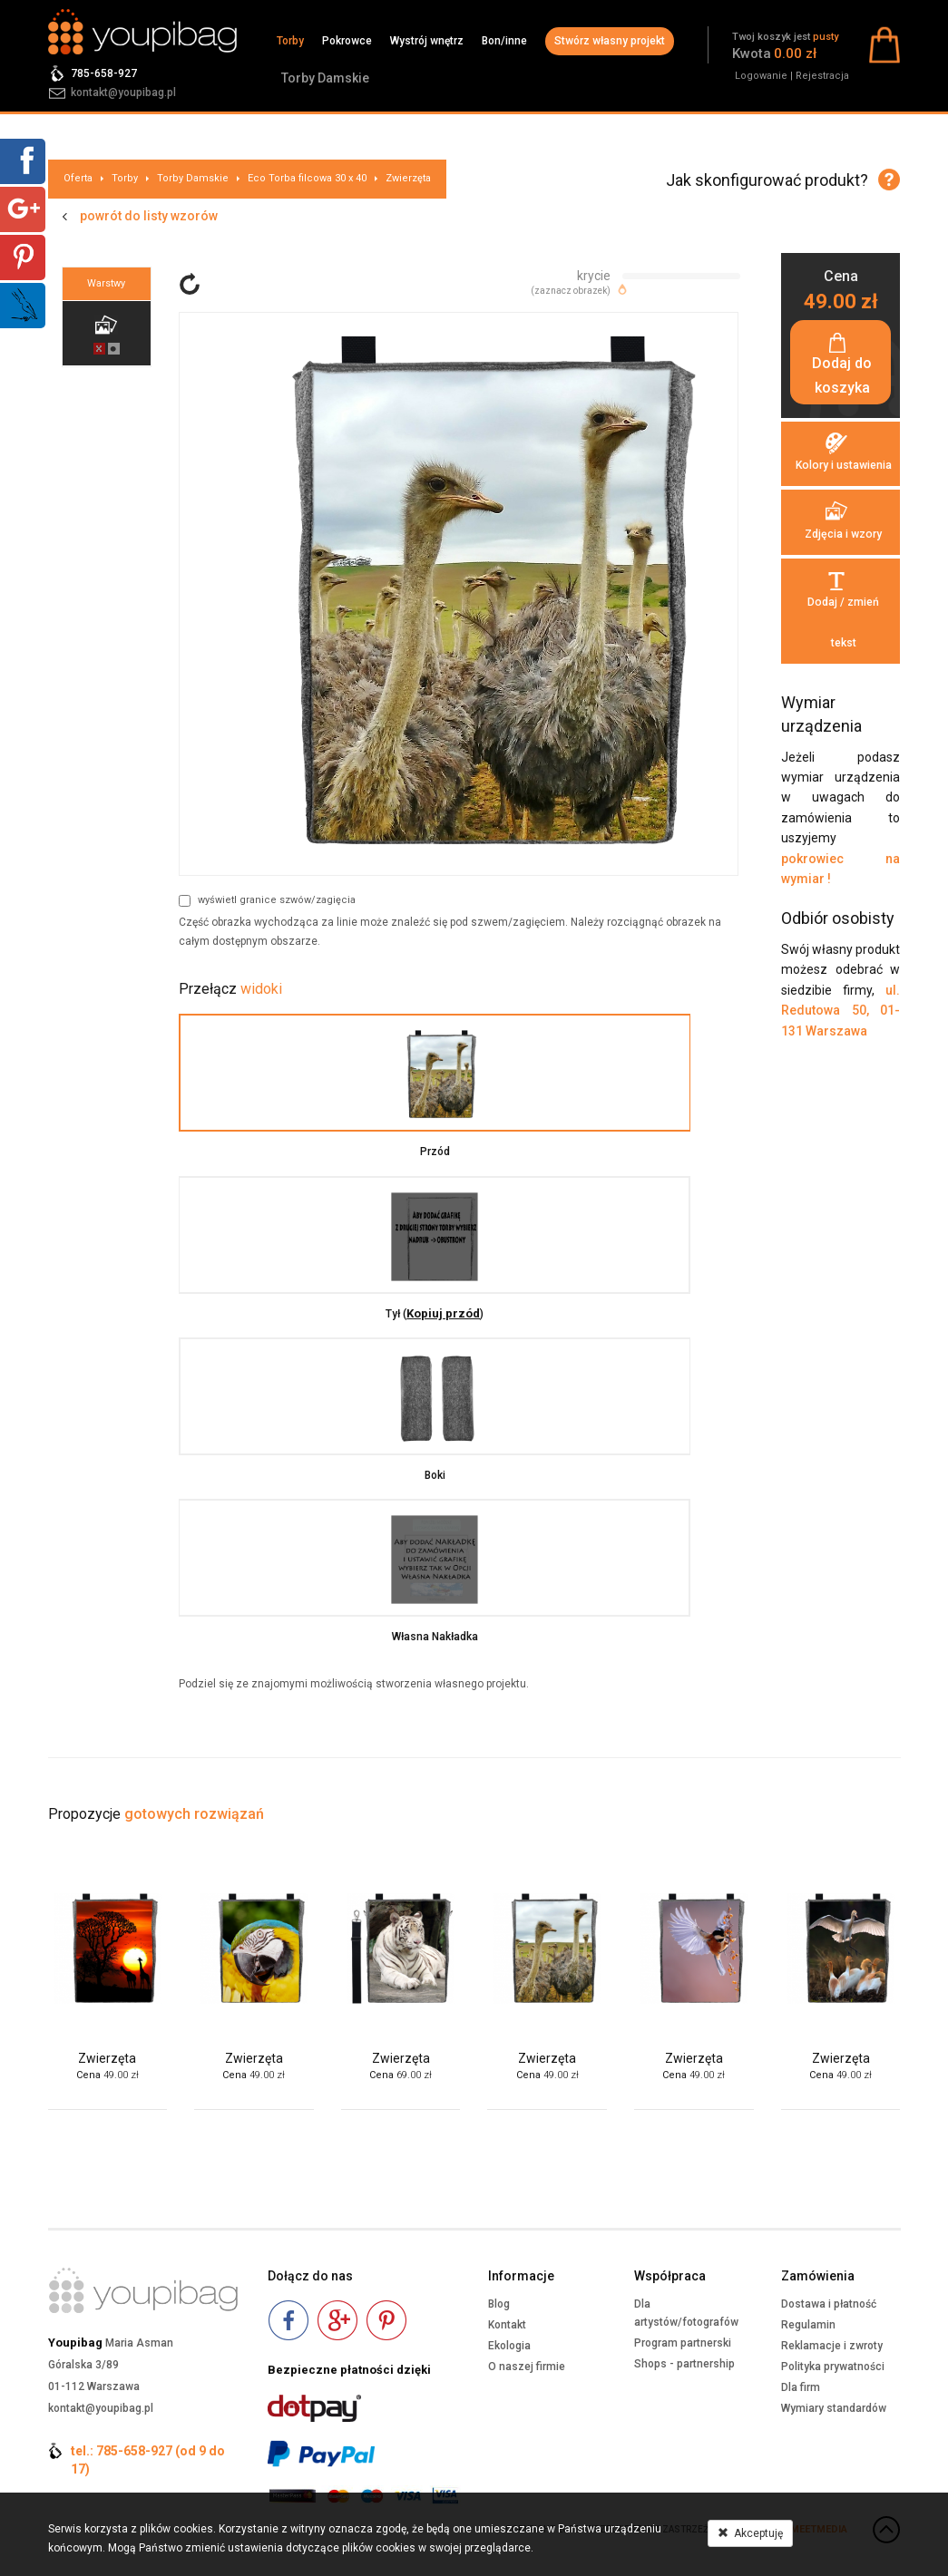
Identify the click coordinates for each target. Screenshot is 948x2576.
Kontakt (507, 2324)
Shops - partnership (684, 2363)
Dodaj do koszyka (841, 377)
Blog (499, 2304)
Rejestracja (822, 76)
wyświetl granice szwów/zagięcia (267, 900)
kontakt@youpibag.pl (123, 92)
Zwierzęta (408, 178)
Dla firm (800, 2387)
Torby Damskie (325, 78)
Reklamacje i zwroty (832, 2345)
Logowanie (761, 76)
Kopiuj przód (468, 1313)
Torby (290, 40)
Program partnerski (682, 2343)
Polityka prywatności (832, 2366)
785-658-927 (104, 73)
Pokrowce (347, 40)
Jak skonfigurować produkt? (767, 180)
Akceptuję (750, 2533)
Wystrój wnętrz (427, 40)
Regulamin (808, 2324)
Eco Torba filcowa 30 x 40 (307, 178)
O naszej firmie (526, 2366)
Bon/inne (504, 40)
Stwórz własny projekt (609, 40)
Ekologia (509, 2345)
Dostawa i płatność (828, 2304)
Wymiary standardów (833, 2408)
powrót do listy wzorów (149, 216)
